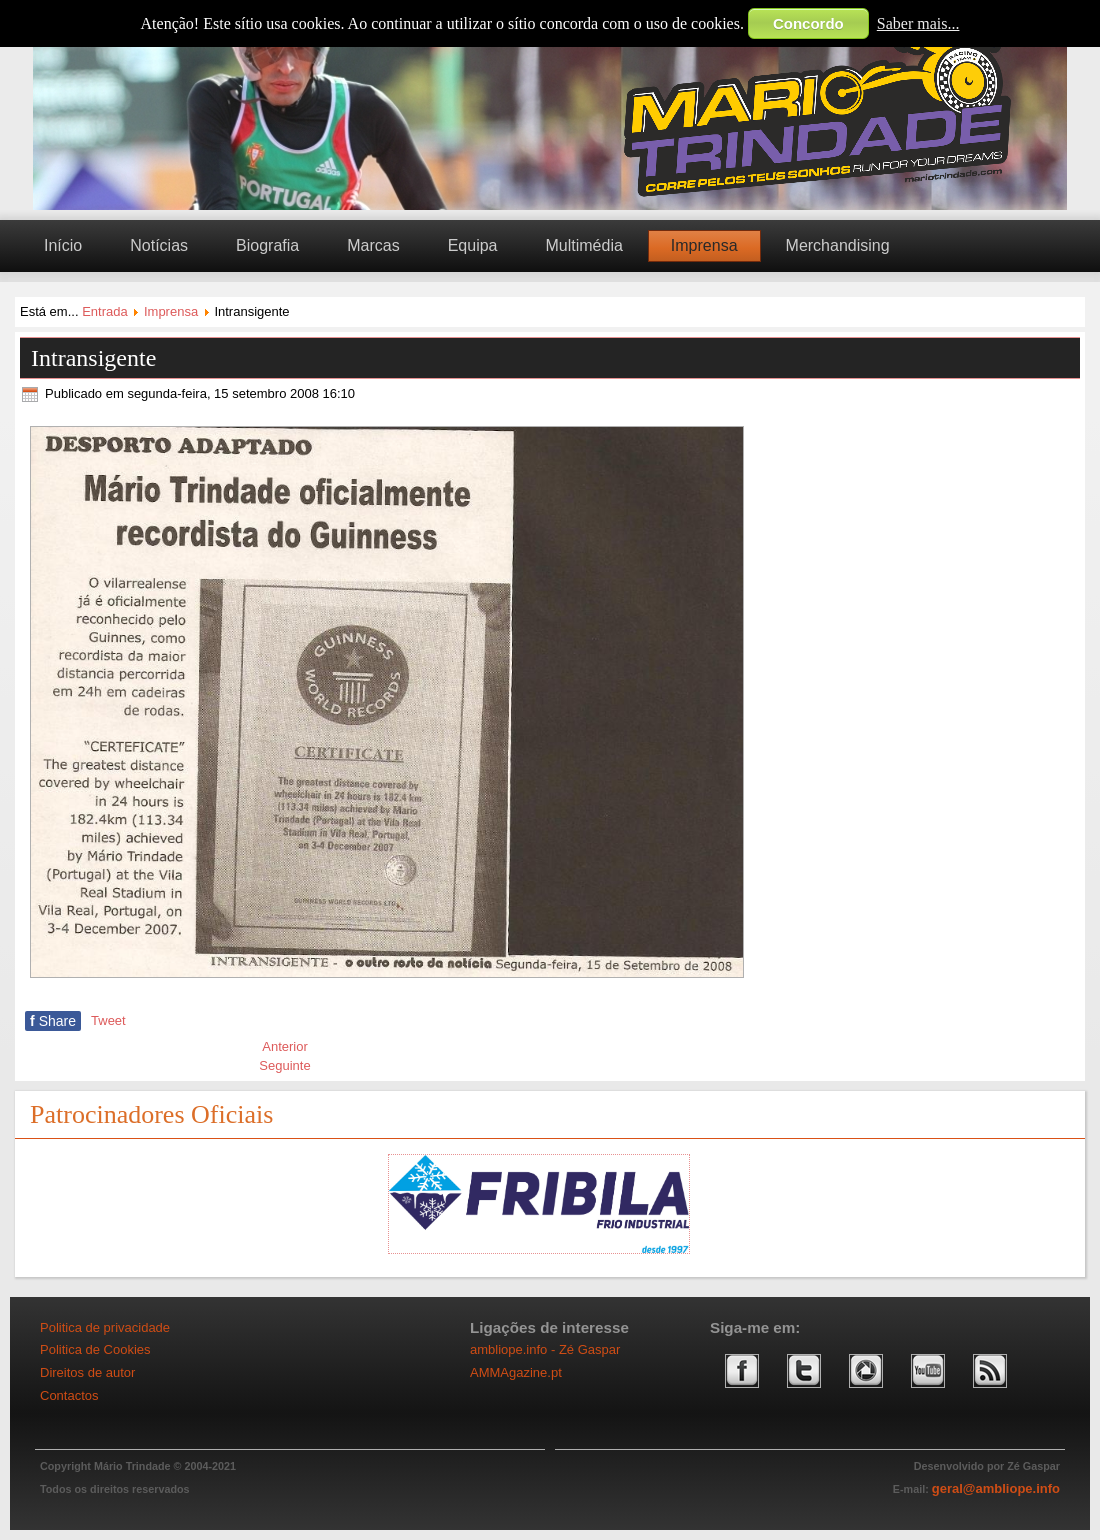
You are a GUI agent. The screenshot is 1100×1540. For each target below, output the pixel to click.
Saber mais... (918, 23)
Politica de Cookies (95, 1349)
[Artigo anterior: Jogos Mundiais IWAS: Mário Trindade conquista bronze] (285, 1046)
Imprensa (704, 245)
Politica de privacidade (105, 1327)
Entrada (105, 311)
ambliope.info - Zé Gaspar (545, 1349)
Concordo (808, 23)
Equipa (473, 245)
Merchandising (838, 245)
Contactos (69, 1395)
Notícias (159, 245)
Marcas (373, 245)
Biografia (267, 245)
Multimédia (583, 245)
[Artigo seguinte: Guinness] (284, 1065)
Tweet (108, 1020)
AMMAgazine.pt (516, 1372)
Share (53, 1021)
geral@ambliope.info (996, 1488)
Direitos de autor (87, 1372)
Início (63, 245)
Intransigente (93, 358)
